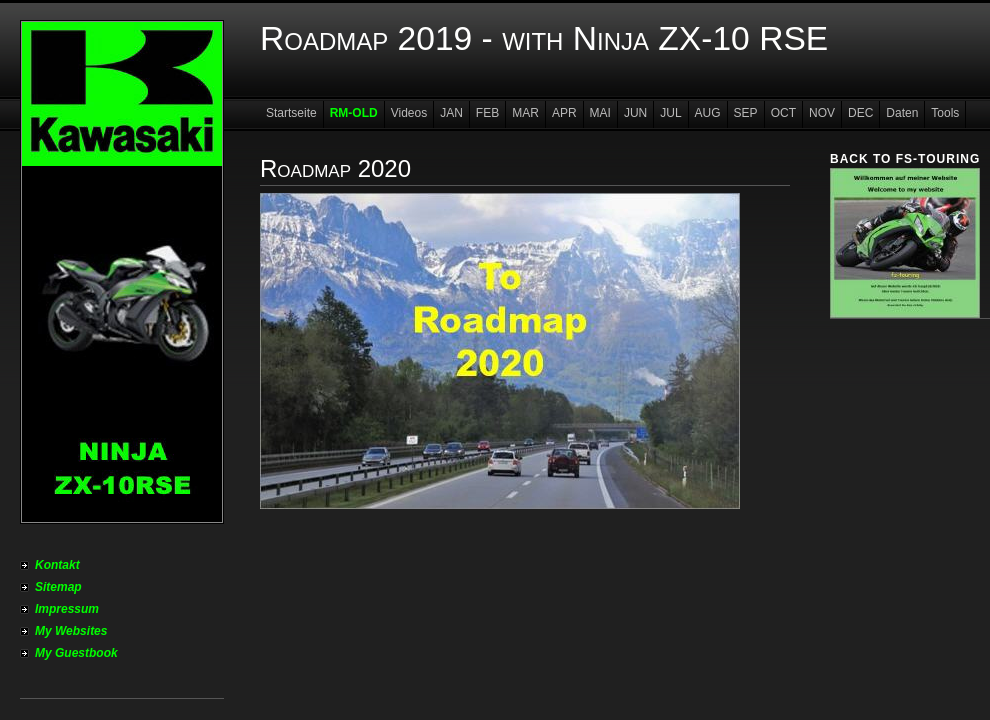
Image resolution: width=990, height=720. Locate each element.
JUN (635, 113)
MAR (525, 113)
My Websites (71, 631)
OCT (783, 113)
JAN (451, 113)
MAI (600, 113)
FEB (487, 113)
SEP (746, 113)
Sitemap (58, 587)
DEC (860, 113)
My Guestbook (76, 653)
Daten (902, 113)
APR (564, 113)
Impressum (67, 609)
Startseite (291, 113)
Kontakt (57, 565)
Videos (409, 113)
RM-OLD (354, 113)
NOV (822, 113)
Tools (945, 113)
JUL (670, 113)
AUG (708, 113)
